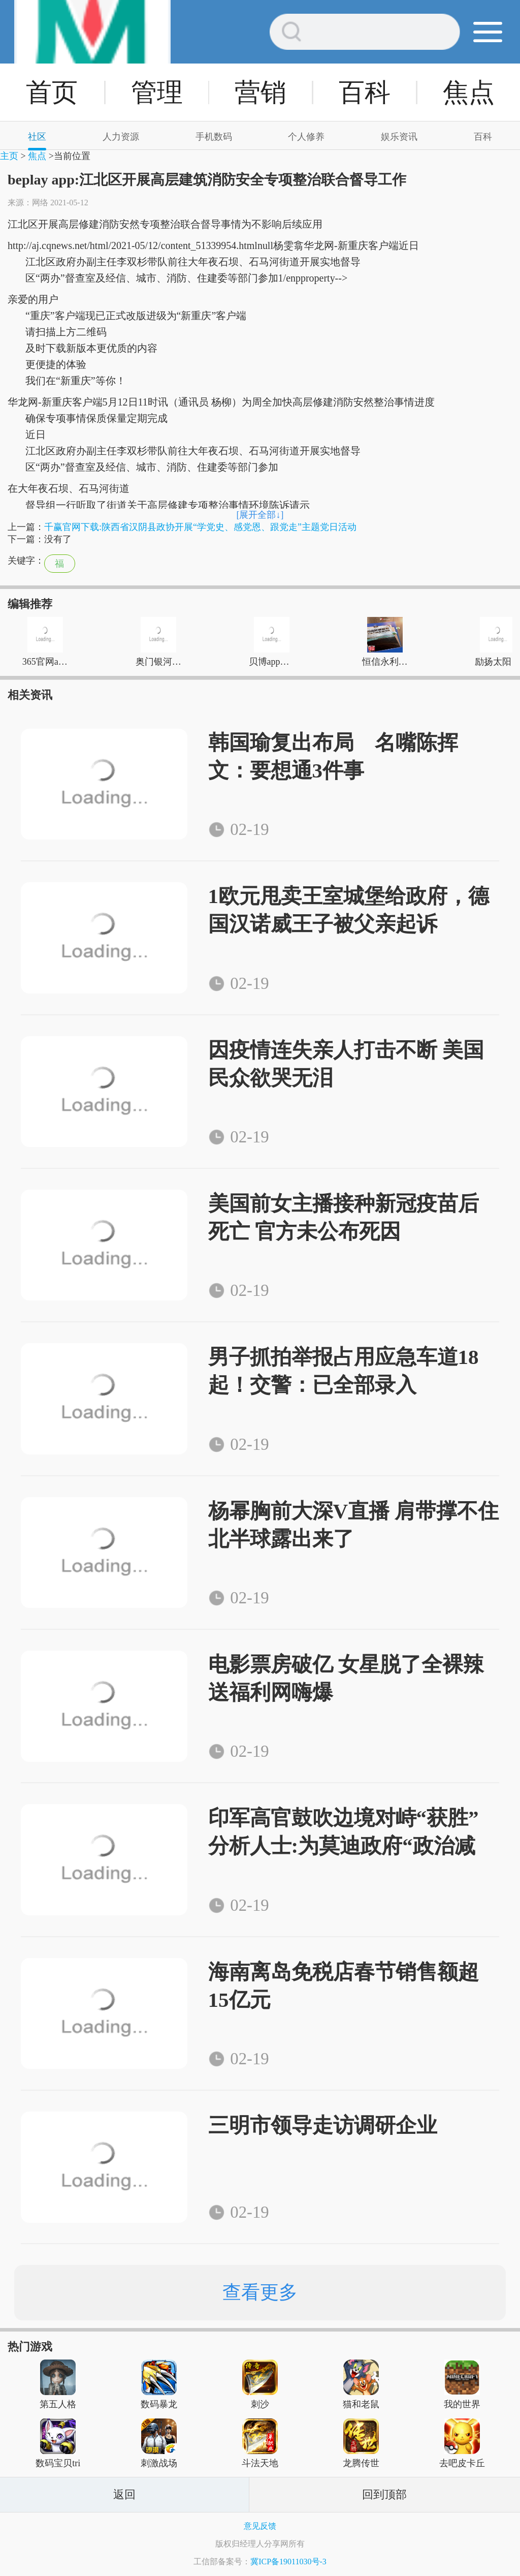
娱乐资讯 (399, 137)
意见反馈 (260, 2526)
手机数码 (214, 137)
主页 (9, 156)
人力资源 (121, 137)
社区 (37, 137)
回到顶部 (384, 2494)
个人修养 (306, 137)
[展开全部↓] (260, 515)
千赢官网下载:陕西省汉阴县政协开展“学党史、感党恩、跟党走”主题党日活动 (200, 527)
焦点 (469, 92)
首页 (52, 92)
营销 (260, 92)
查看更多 (260, 2292)
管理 (157, 92)
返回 (124, 2494)
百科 (365, 92)
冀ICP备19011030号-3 (288, 2561)
